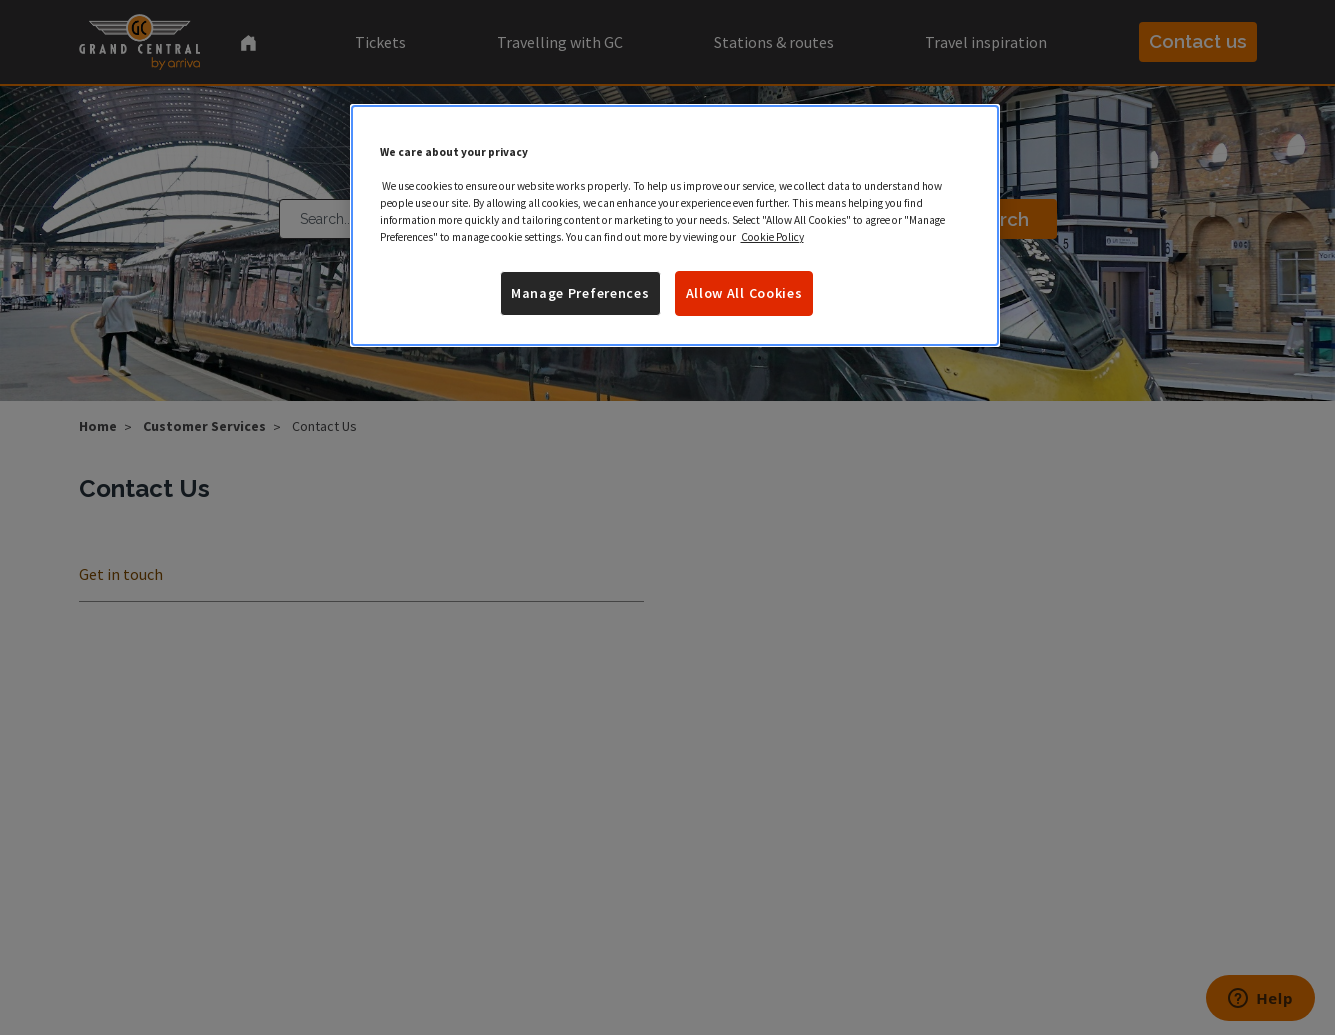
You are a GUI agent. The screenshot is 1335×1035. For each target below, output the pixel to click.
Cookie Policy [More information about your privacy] (772, 237)
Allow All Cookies (744, 293)
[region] (675, 226)
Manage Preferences (580, 293)
